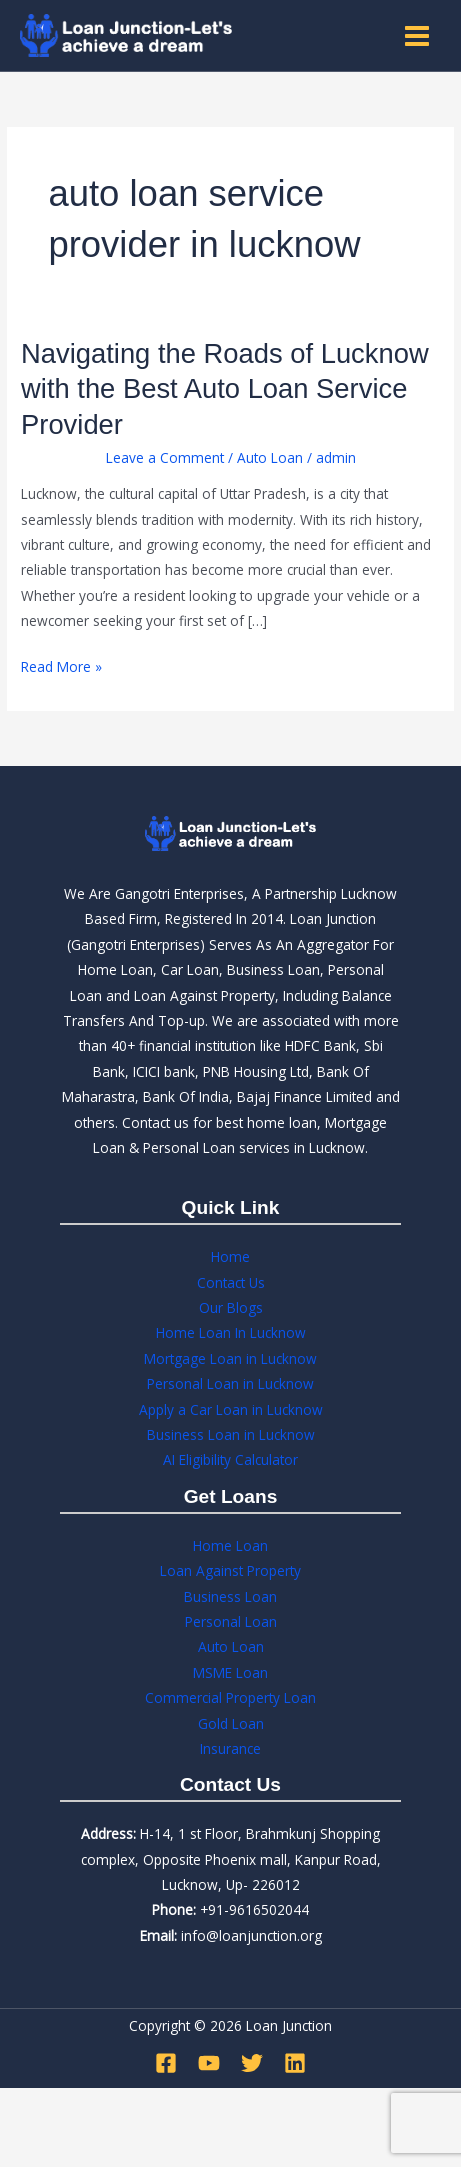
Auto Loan (270, 457)
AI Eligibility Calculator (230, 1459)
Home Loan (230, 1545)
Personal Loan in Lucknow (230, 1383)
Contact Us (231, 1282)
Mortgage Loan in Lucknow (230, 1358)
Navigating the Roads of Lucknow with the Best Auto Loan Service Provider (225, 389)
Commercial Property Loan (230, 1697)
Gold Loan (231, 1723)
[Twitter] (252, 2063)
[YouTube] (209, 2063)
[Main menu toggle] (417, 35)
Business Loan (230, 1596)
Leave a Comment (165, 457)
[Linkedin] (295, 2063)
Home (230, 1256)
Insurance (230, 1748)
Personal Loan (231, 1621)
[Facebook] (166, 2063)
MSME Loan (230, 1672)
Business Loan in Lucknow (231, 1434)
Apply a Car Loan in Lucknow (231, 1409)
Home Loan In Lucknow (231, 1332)
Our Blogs (231, 1307)
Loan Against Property (230, 1570)
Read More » (61, 665)
